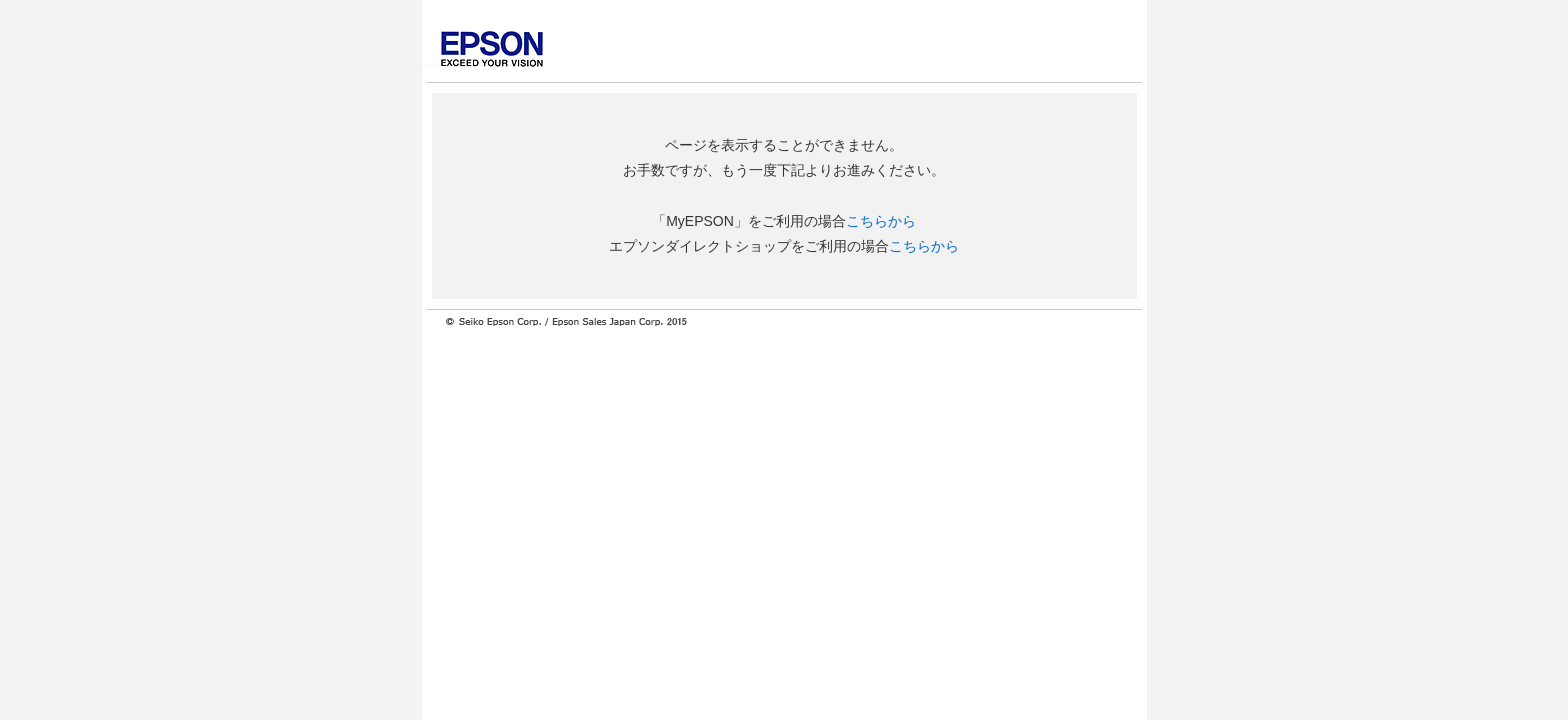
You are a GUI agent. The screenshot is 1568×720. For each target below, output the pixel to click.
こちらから (881, 221)
